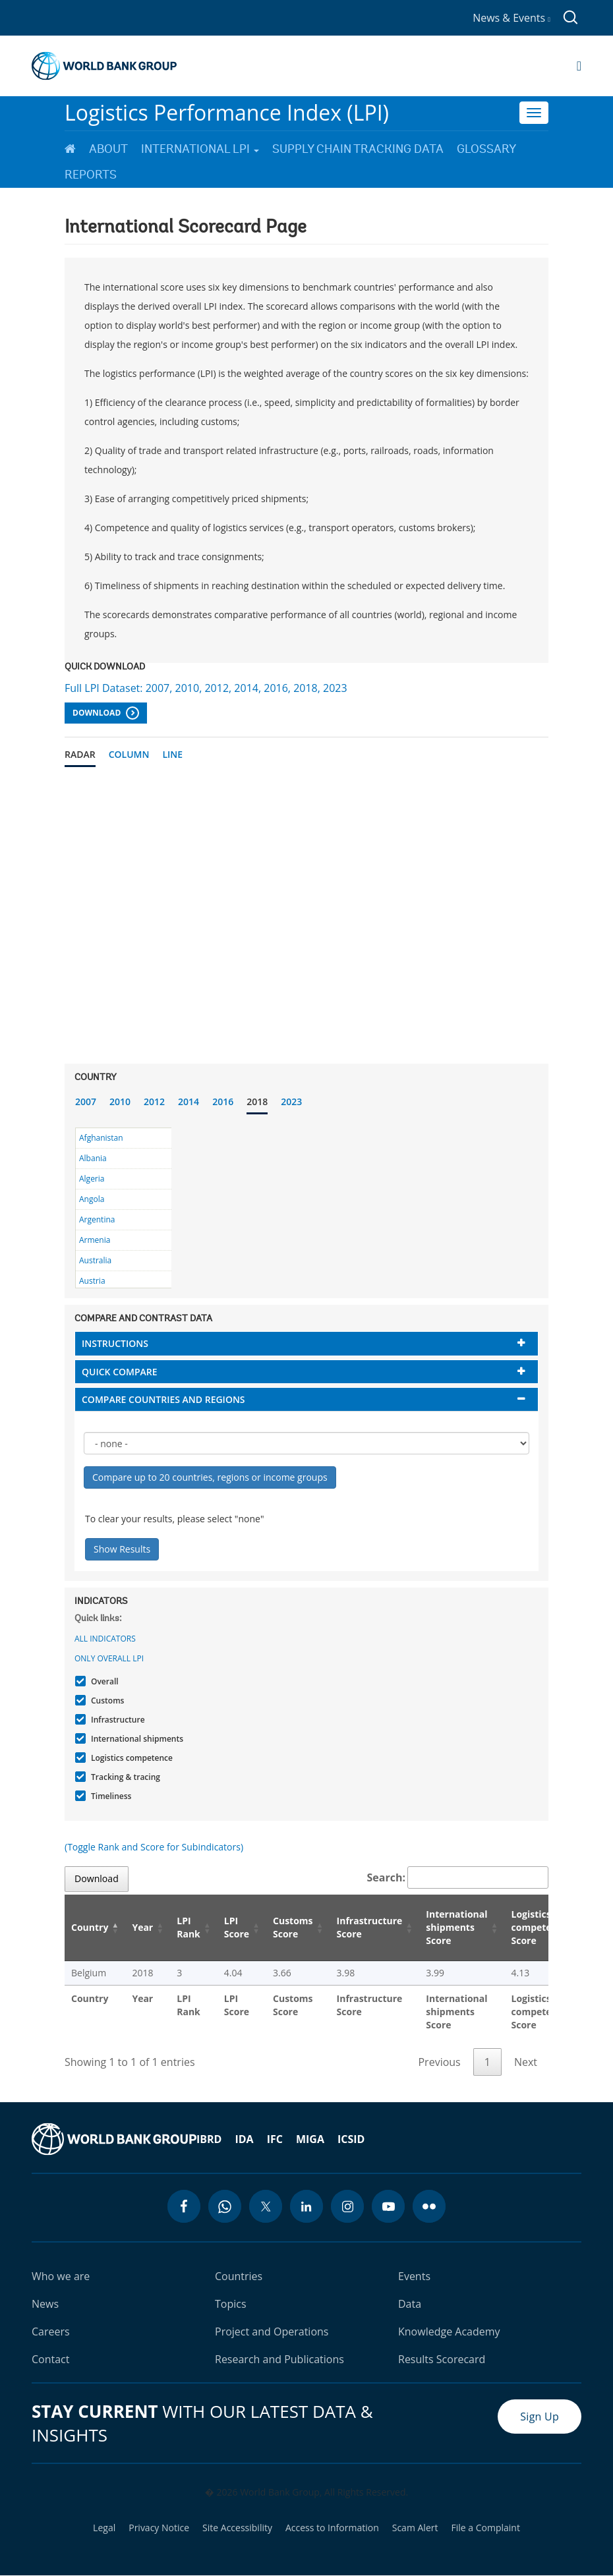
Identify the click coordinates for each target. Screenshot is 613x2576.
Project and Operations (271, 2331)
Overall (103, 1681)
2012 (154, 1101)
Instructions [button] (115, 1343)
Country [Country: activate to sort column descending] (89, 1927)
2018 (257, 1101)
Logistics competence (130, 1757)
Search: (458, 1877)
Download (106, 713)
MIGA (310, 2139)
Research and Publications (279, 2359)
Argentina (97, 1219)
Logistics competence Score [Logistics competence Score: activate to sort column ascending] (539, 1927)
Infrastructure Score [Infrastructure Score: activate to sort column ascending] (370, 1927)
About (108, 149)
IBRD (208, 2139)
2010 (120, 1101)
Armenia (94, 1239)
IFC (275, 2139)
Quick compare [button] (120, 1372)
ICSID (351, 2139)
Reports (91, 174)
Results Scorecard (441, 2359)
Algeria (91, 1178)
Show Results (122, 1549)
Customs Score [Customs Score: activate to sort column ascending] (293, 1927)
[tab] (306, 1343)
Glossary (486, 149)
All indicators (105, 1638)
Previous (439, 2062)
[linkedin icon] (306, 2206)
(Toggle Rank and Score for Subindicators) (154, 1847)
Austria (92, 1280)
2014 (188, 1101)
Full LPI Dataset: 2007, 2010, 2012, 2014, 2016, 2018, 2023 (206, 688)
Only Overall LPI (109, 1658)
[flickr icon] (429, 2206)
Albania (93, 1158)
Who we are (61, 2276)
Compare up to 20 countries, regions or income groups (210, 1477)
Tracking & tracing (124, 1777)
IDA (244, 2139)
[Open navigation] (579, 66)
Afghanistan (101, 1137)
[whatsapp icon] (224, 2206)
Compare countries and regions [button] (163, 1399)
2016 (222, 1101)
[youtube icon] (388, 2206)
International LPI (200, 149)
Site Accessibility (237, 2528)
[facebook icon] (183, 2206)
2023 (291, 1101)
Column (129, 754)
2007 (85, 1101)
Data (409, 2304)
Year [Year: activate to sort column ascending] (142, 1927)
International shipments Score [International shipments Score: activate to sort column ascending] (456, 1927)
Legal (104, 2528)
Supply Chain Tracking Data (358, 149)
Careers (51, 2331)
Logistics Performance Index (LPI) (227, 112)
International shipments (135, 1738)
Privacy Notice (159, 2528)
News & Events (511, 18)
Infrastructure (116, 1719)
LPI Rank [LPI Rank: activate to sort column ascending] (188, 1927)
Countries (238, 2276)
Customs (106, 1700)
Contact (50, 2359)
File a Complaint (485, 2528)
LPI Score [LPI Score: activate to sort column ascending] (236, 1927)
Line (172, 754)
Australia (95, 1260)
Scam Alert (415, 2528)
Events (414, 2276)
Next (525, 2062)
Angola (91, 1199)
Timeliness (109, 1796)
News (45, 2304)
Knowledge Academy (449, 2331)
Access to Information (332, 2528)
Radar (80, 754)
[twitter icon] (265, 2206)
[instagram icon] (347, 2206)
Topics (231, 2304)
